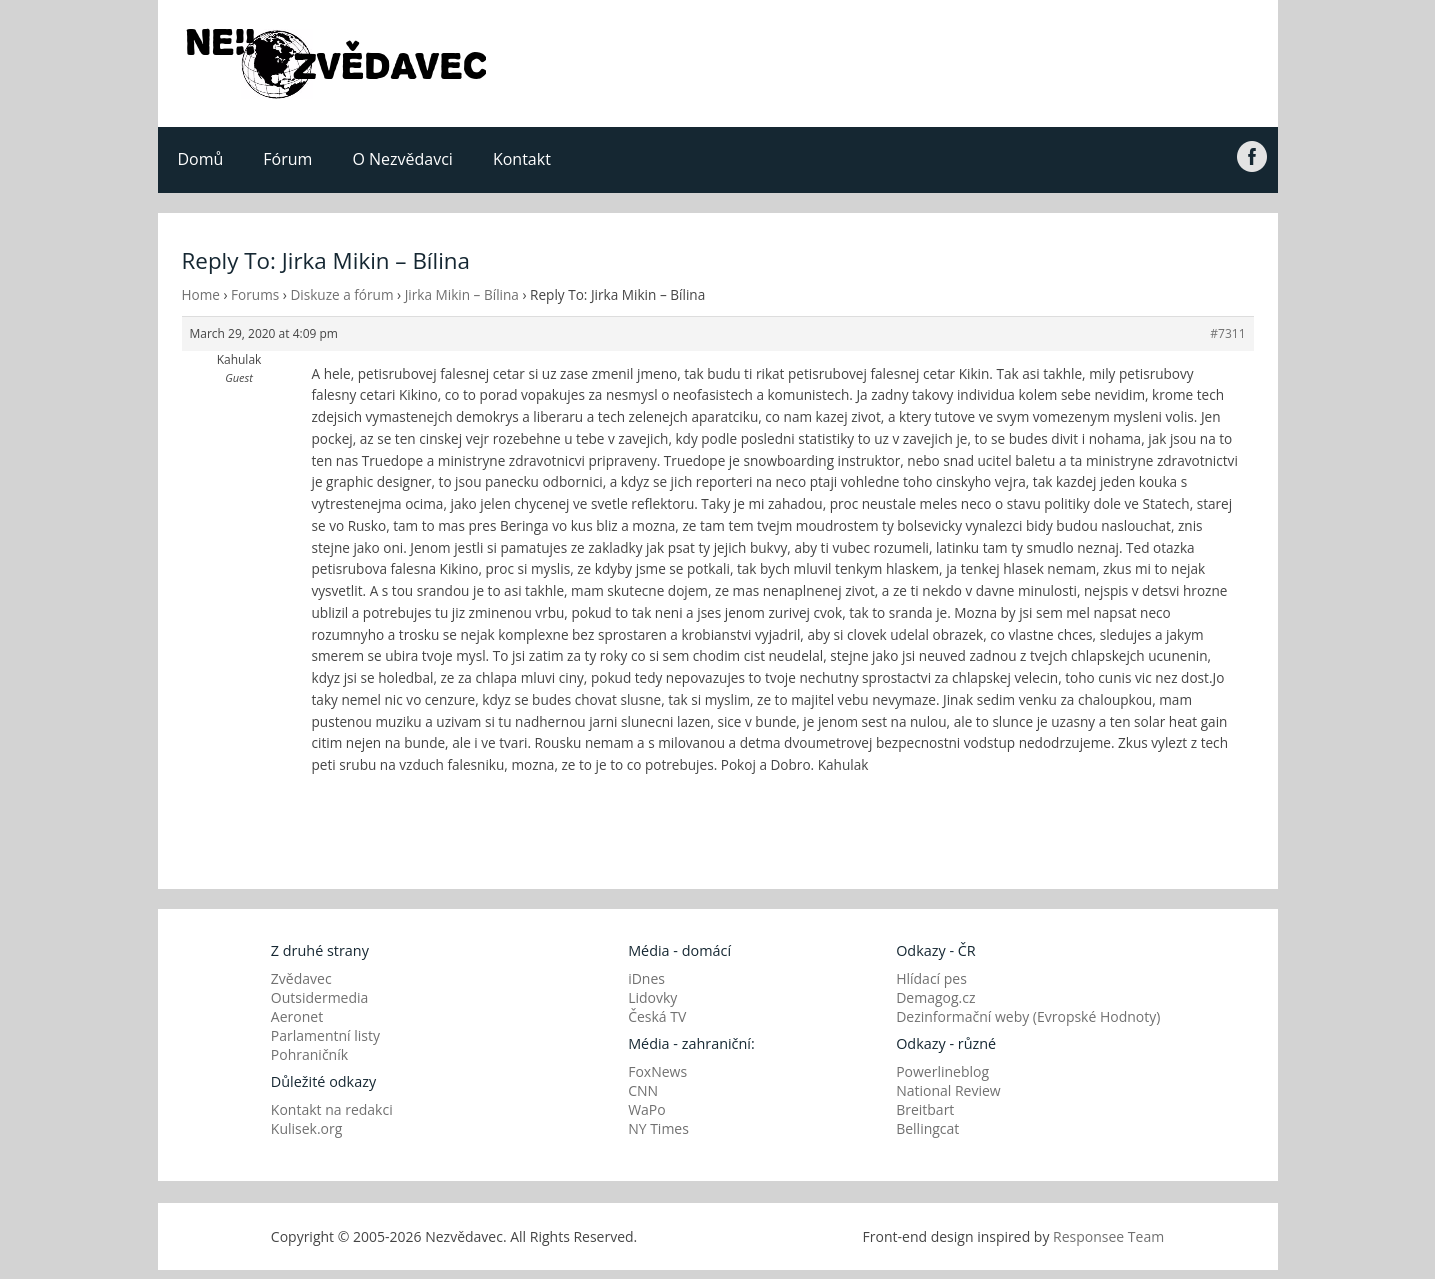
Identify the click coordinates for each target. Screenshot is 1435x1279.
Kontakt (522, 159)
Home (201, 294)
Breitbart (925, 1109)
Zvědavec (301, 978)
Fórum (287, 159)
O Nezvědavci (402, 159)
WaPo (647, 1109)
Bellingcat (927, 1128)
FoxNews (657, 1071)
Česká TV (657, 1016)
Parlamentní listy (325, 1035)
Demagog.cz (935, 997)
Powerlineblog (942, 1071)
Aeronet (297, 1016)
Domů (201, 159)
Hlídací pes (931, 978)
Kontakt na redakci (332, 1109)
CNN (643, 1090)
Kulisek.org (307, 1128)
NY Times (658, 1128)
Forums (255, 294)
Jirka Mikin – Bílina (462, 294)
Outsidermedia (320, 997)
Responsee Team (1108, 1236)
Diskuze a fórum (341, 294)
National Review (948, 1090)
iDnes (646, 978)
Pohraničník (309, 1054)
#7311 (1227, 333)
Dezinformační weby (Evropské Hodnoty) (1028, 1016)
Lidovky (652, 997)
